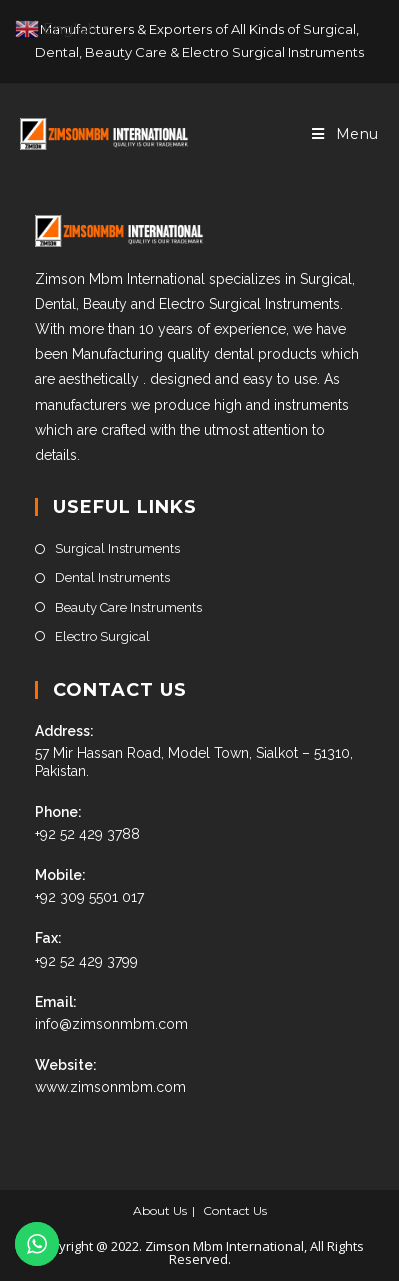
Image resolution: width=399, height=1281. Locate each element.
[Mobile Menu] (345, 134)
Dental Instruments (112, 577)
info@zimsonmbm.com (111, 1024)
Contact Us (235, 1210)
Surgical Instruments (117, 548)
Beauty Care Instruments (128, 607)
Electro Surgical (102, 636)
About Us (160, 1210)
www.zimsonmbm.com (110, 1087)
